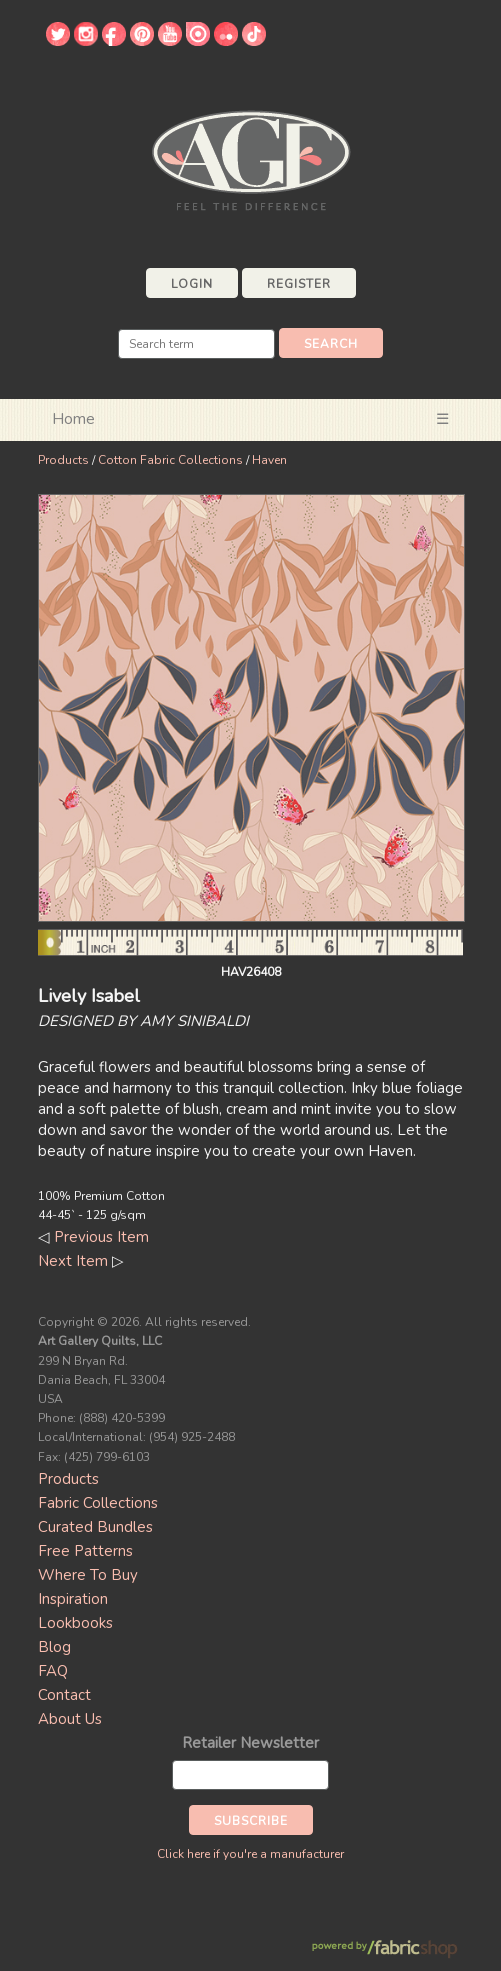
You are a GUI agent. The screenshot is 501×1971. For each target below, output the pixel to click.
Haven (269, 460)
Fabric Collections (98, 1503)
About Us (70, 1719)
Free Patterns (85, 1551)
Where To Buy (88, 1575)
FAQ (53, 1671)
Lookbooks (75, 1623)
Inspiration (73, 1599)
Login (192, 284)
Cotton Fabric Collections (170, 460)
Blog (54, 1647)
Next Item (73, 1261)
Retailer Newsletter (250, 1743)
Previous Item (101, 1237)
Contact (64, 1695)
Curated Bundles (95, 1527)
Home (73, 419)
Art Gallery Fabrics (251, 158)
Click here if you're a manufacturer (250, 1854)
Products (63, 460)
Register (299, 284)
